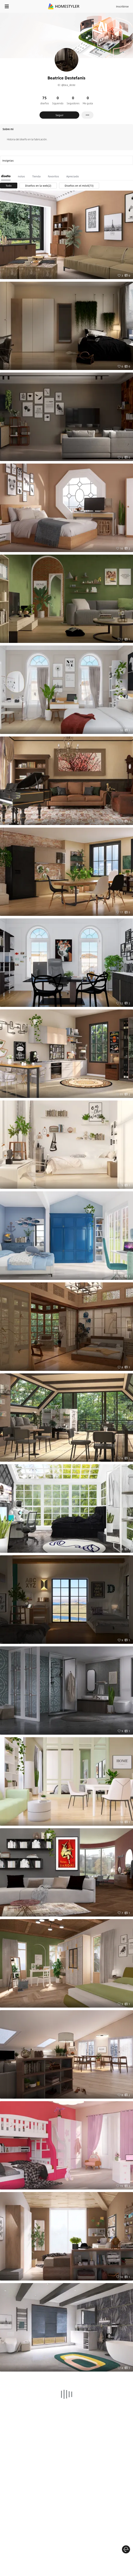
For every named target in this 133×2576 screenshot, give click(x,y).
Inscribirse (122, 6)
